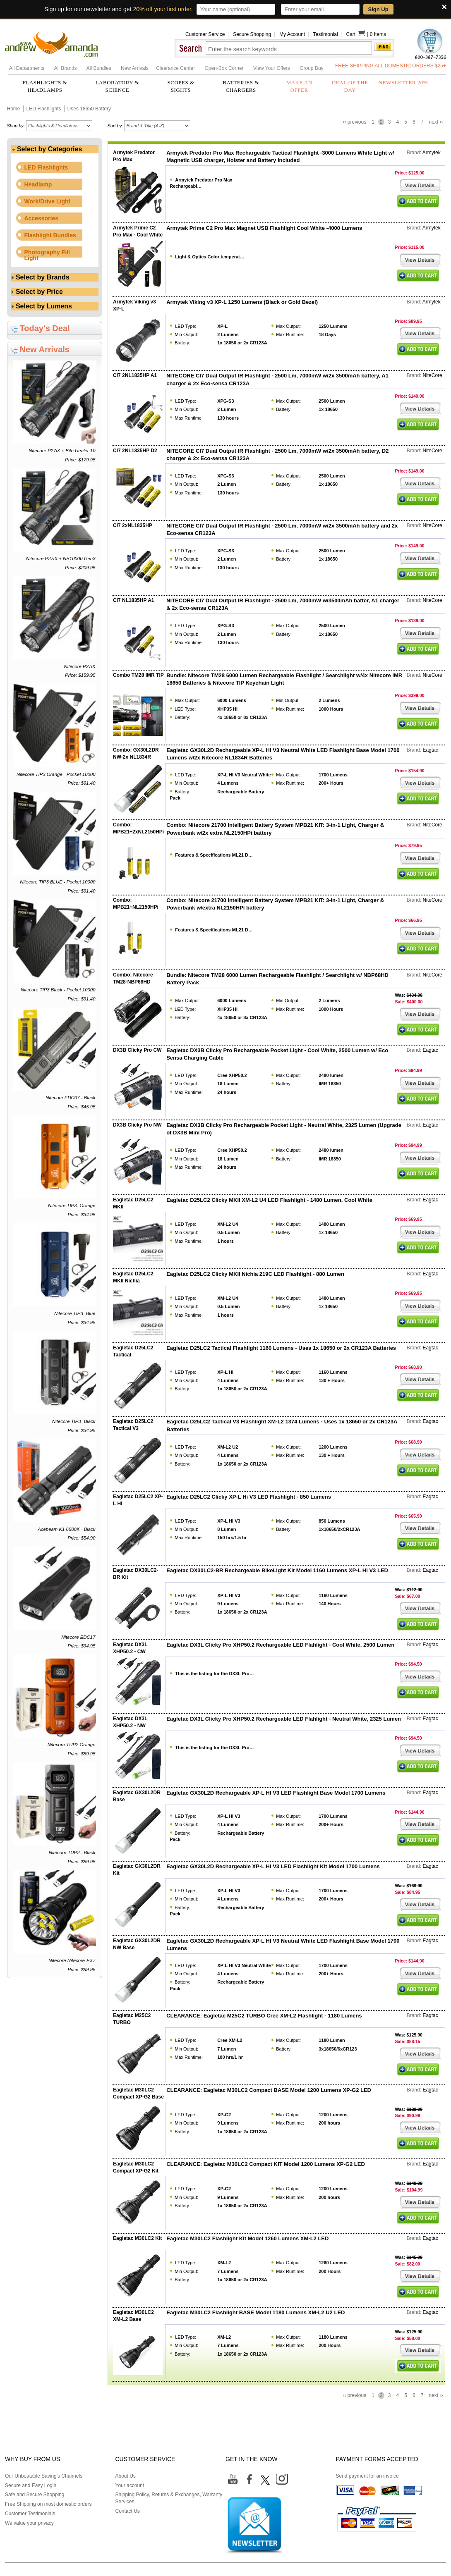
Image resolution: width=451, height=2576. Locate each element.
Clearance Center (176, 68)
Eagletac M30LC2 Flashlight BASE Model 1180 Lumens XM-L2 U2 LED (255, 2312)
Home (13, 109)
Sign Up (378, 9)
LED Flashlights (43, 109)
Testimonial (325, 34)
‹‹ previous (354, 122)
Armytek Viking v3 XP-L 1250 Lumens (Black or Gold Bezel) (242, 302)
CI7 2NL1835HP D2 (135, 451)
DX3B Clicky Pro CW (137, 1050)
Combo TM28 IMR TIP (138, 675)
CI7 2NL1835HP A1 (135, 375)
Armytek (431, 152)
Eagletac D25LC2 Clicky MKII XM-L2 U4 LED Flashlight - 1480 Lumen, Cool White (269, 1200)
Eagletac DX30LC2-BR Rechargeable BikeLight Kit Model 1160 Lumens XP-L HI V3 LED (277, 1570)
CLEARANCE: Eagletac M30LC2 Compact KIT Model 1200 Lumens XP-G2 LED (265, 2164)
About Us (125, 2476)
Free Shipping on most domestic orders (48, 2504)
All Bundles (99, 68)
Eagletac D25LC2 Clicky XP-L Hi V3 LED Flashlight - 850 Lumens (248, 1497)
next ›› (436, 122)
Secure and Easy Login (30, 2485)
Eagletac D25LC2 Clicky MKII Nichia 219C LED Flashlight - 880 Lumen (255, 1274)
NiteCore (432, 375)
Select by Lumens (42, 306)
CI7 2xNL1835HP (132, 525)
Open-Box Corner (225, 68)
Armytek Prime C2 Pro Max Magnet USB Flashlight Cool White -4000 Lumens (264, 228)
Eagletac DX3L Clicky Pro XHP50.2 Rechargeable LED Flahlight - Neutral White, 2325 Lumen (283, 1719)
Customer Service (205, 34)
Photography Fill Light (47, 255)
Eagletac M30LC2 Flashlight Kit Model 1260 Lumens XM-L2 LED (247, 2238)
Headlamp (38, 184)
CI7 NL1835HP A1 (133, 600)
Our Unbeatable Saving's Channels (43, 2476)
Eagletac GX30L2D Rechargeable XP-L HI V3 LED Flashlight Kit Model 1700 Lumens (273, 1866)
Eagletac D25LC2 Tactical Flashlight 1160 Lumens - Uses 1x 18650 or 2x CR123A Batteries (281, 1348)
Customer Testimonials (30, 2513)
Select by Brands (41, 277)
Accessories (41, 218)
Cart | (358, 34)
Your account (129, 2485)
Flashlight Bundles (50, 235)
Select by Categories (47, 149)
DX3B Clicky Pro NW (137, 1125)
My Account (292, 34)
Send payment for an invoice (367, 2476)
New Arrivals (135, 68)
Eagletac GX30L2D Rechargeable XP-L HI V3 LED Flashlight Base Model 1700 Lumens (275, 1793)
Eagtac (430, 750)
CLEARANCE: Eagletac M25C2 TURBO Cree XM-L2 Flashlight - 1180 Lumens (264, 2016)
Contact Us (127, 2511)
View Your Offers (272, 68)
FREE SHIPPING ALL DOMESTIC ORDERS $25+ (390, 66)
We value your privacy (29, 2523)
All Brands (66, 68)
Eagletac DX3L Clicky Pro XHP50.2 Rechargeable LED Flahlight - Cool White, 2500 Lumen (280, 1645)
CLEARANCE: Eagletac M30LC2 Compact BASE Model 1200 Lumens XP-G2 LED (268, 2090)
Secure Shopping (252, 34)
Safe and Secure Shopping (34, 2494)
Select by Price (37, 291)
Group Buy (311, 68)
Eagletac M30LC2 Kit (137, 2238)
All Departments (27, 68)
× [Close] (444, 7)
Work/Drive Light (47, 201)
